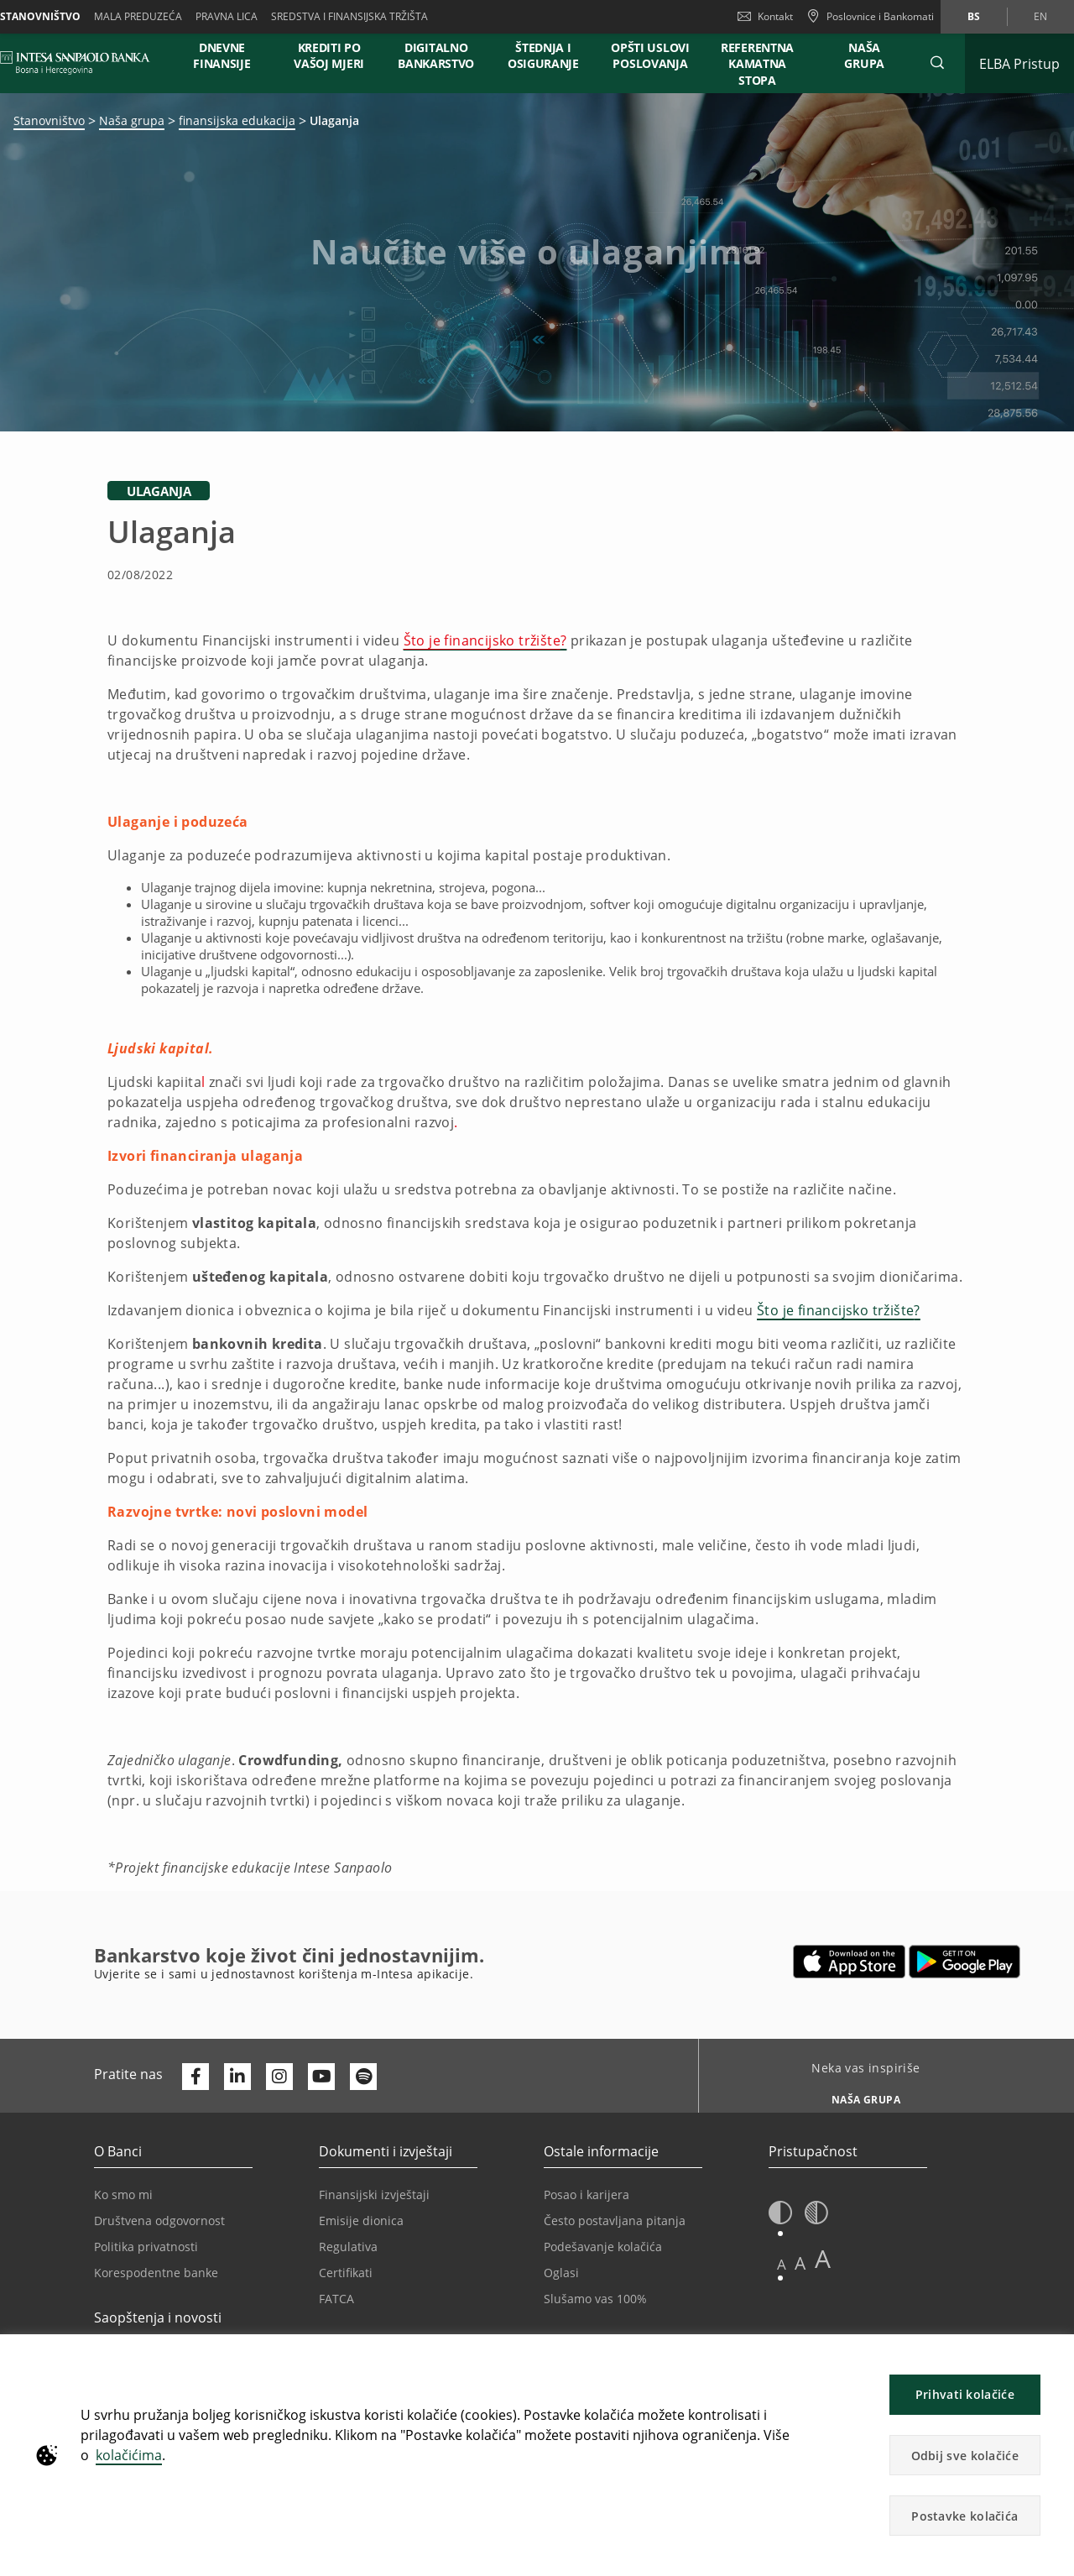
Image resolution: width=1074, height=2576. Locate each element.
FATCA (336, 2299)
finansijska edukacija (237, 120)
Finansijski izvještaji (374, 2194)
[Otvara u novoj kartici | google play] (964, 1961)
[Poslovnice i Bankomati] (870, 17)
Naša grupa (131, 120)
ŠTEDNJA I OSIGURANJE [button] (543, 55)
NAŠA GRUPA (864, 55)
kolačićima (129, 2455)
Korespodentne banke (156, 2273)
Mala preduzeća (138, 16)
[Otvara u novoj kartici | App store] (849, 1961)
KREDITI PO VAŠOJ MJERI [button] (329, 55)
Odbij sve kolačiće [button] (965, 2456)
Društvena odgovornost (159, 2221)
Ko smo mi (123, 2194)
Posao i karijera (586, 2194)
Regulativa (348, 2247)
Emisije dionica (361, 2221)
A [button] (781, 2264)
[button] (937, 63)
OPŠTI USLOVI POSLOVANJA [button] (650, 55)
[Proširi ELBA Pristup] (1019, 63)
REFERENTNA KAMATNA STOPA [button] (757, 63)
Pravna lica (227, 16)
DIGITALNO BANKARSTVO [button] (436, 55)
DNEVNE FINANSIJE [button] (221, 55)
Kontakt (765, 16)
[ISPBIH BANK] (79, 63)
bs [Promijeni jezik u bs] (973, 16)
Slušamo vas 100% (595, 2299)
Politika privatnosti (146, 2247)
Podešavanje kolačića (603, 2247)
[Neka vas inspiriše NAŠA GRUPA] (859, 2095)
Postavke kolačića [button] (964, 2516)
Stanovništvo (49, 120)
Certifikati (346, 2273)
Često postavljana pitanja (615, 2221)
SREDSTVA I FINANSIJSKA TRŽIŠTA (349, 16)
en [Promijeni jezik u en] (1040, 16)
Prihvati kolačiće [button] (964, 2394)
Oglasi (561, 2273)
